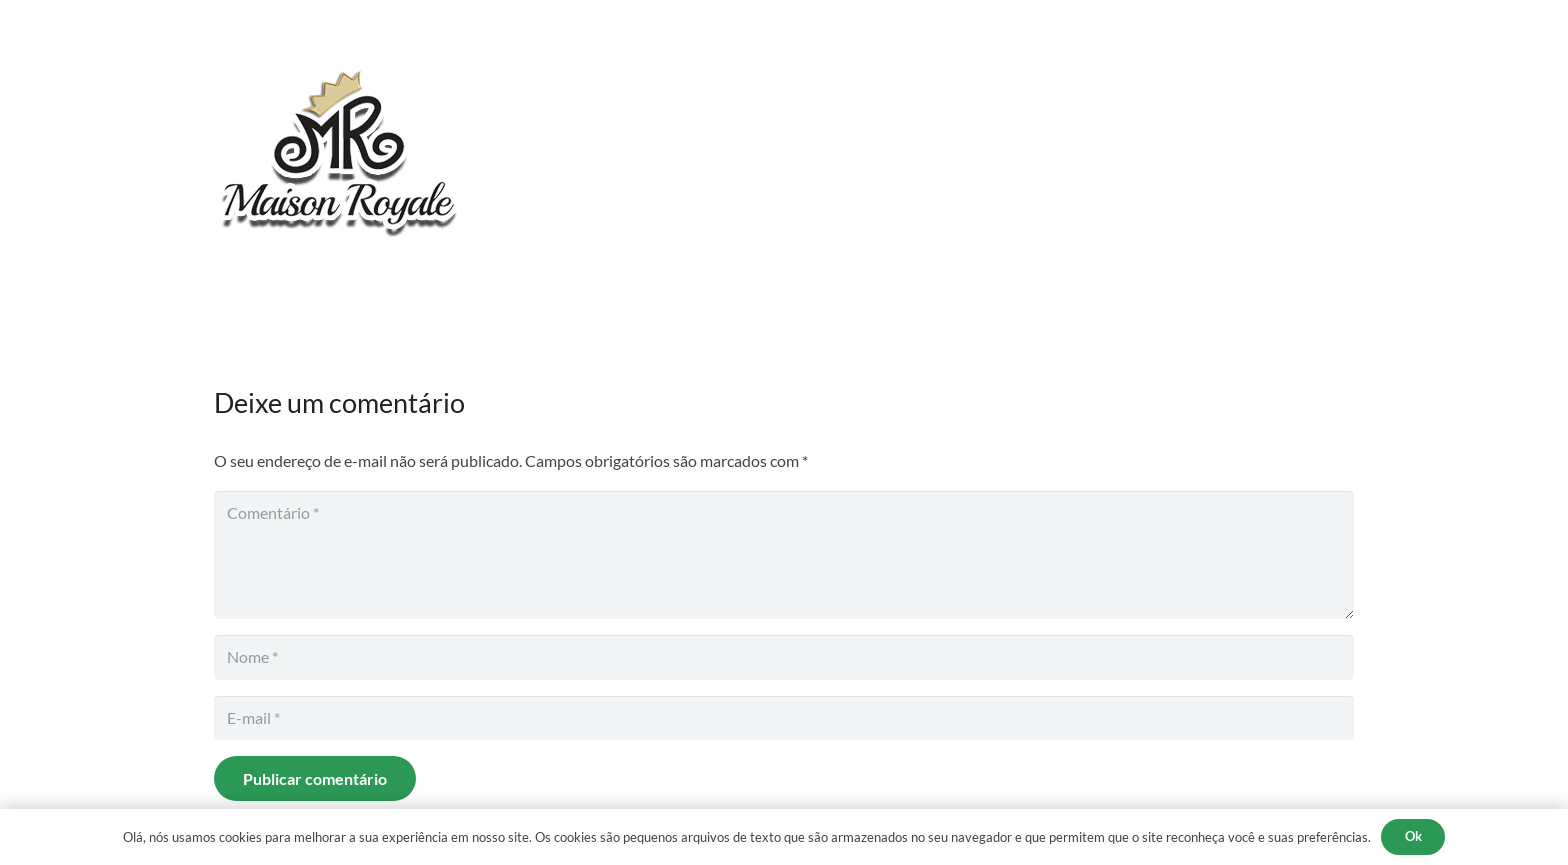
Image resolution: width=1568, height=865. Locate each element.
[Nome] (784, 657)
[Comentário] (784, 555)
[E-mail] (784, 718)
